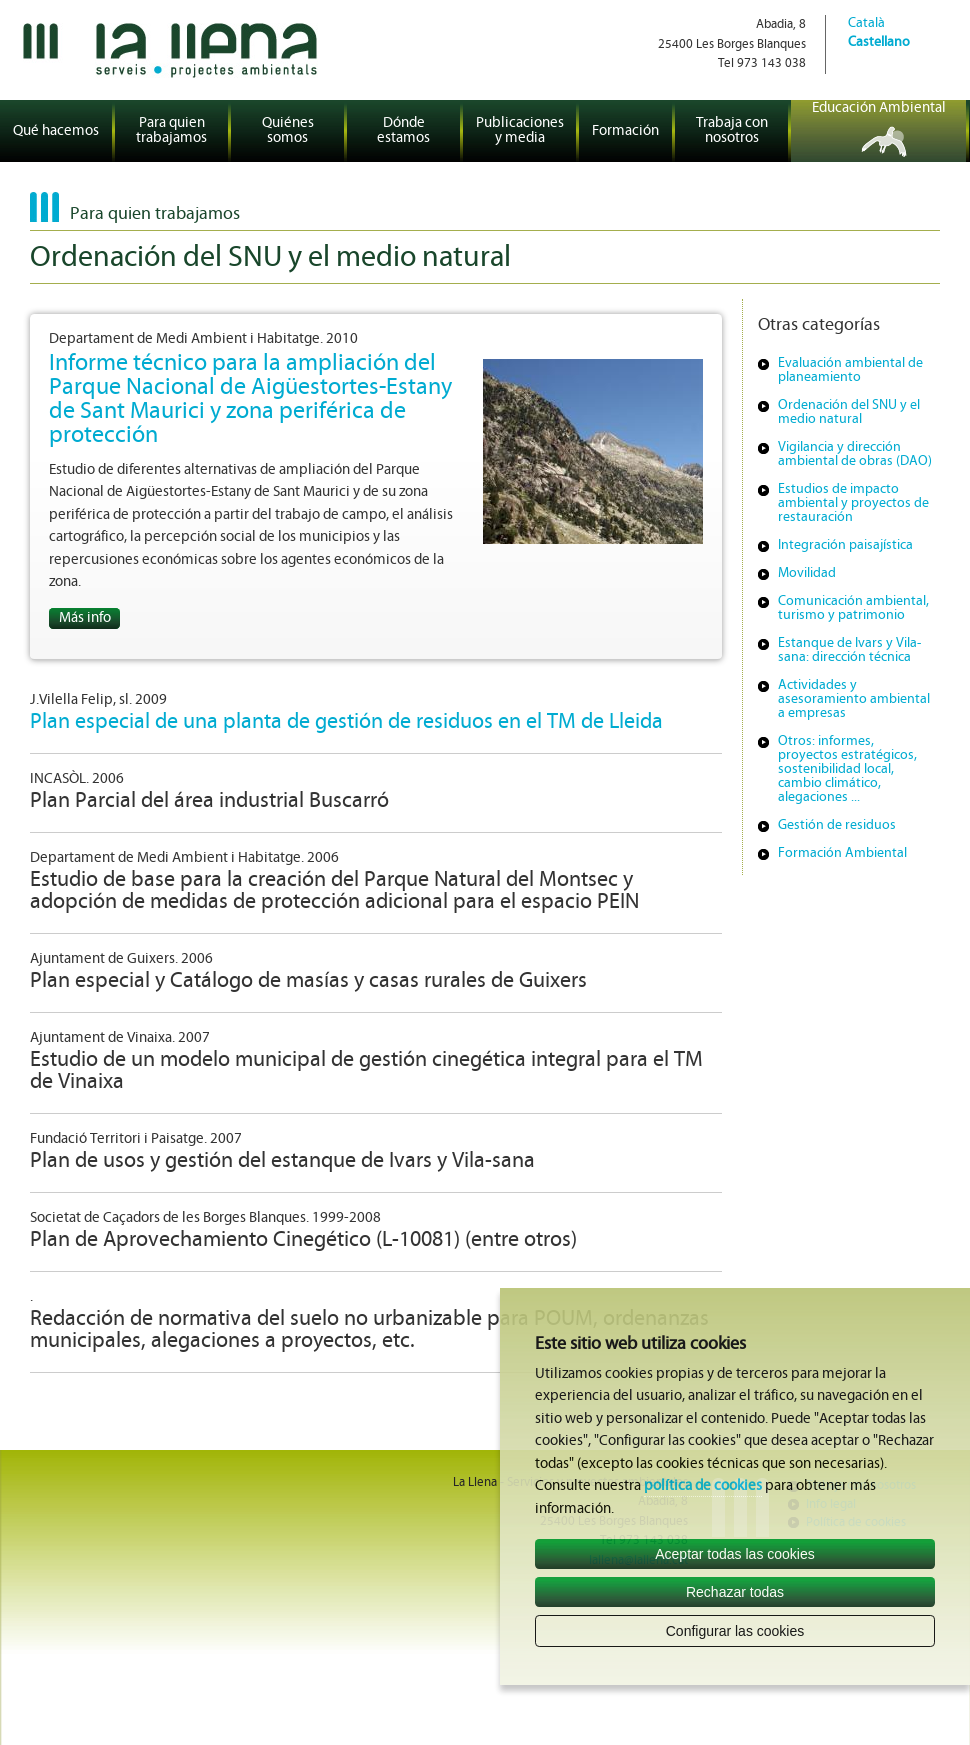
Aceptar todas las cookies (735, 1554)
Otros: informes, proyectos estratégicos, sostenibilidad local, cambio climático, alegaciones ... (847, 769)
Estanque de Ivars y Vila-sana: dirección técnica (849, 650)
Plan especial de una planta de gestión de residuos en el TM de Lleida (346, 722)
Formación (625, 131)
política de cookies (703, 1486)
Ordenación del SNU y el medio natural (849, 412)
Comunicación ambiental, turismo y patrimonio (853, 608)
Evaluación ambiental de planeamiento (850, 370)
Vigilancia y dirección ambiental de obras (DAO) (855, 454)
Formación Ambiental (842, 853)
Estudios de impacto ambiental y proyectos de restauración (853, 503)
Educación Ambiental (879, 108)
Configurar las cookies (735, 1631)
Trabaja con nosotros (732, 131)
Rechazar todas (735, 1592)
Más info (85, 618)
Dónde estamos (403, 131)
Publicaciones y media (520, 131)
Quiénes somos (288, 131)
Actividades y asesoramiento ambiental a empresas (854, 699)
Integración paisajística (845, 545)
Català (866, 23)
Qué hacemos (56, 131)
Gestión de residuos (837, 825)
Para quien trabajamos (171, 131)
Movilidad (807, 573)
